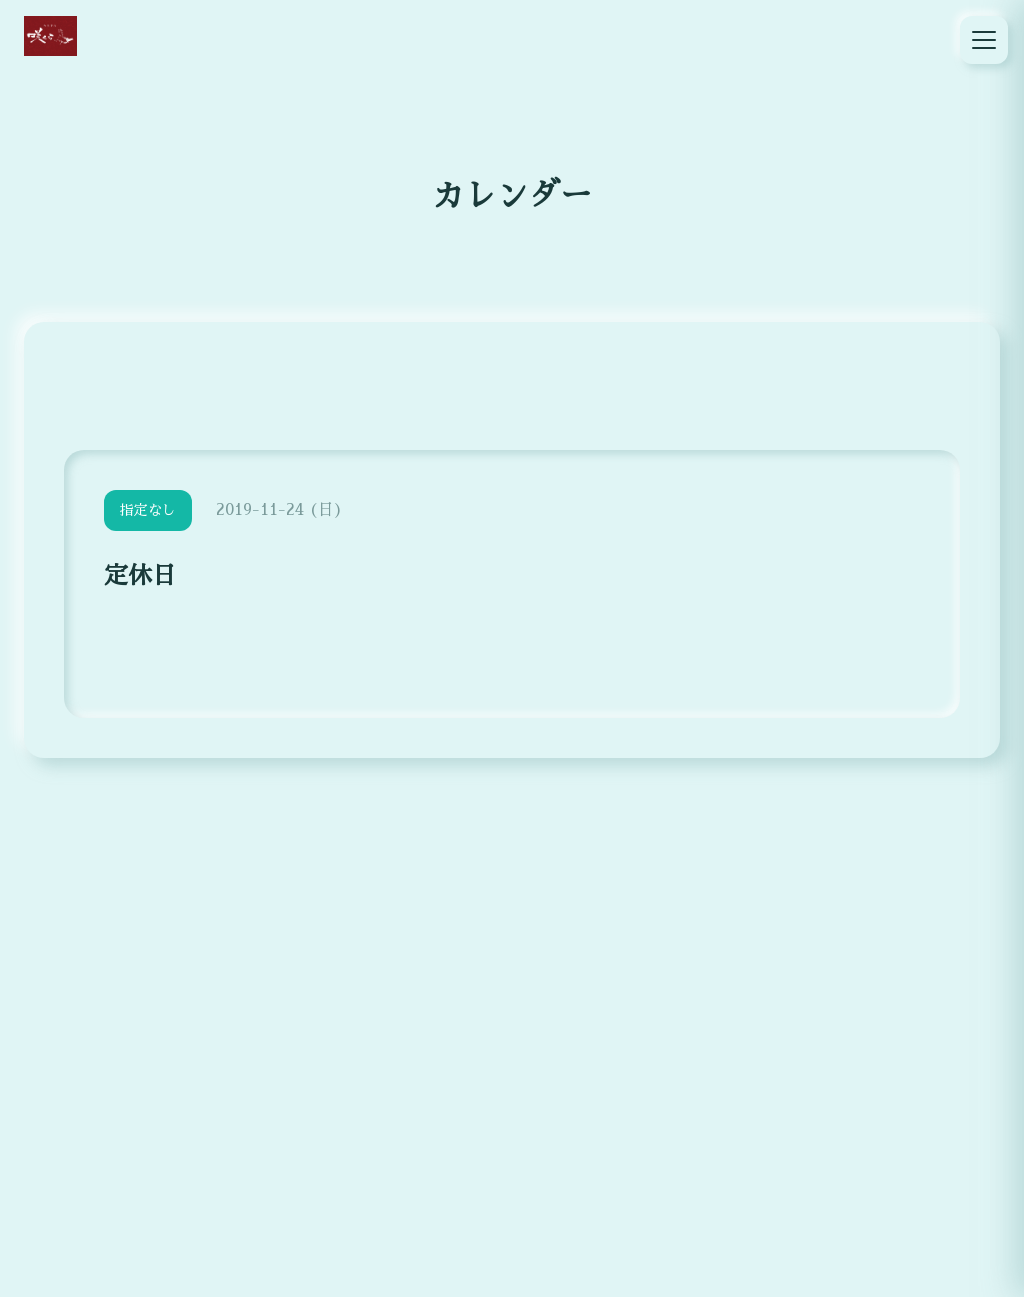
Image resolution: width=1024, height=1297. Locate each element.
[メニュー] (984, 40)
